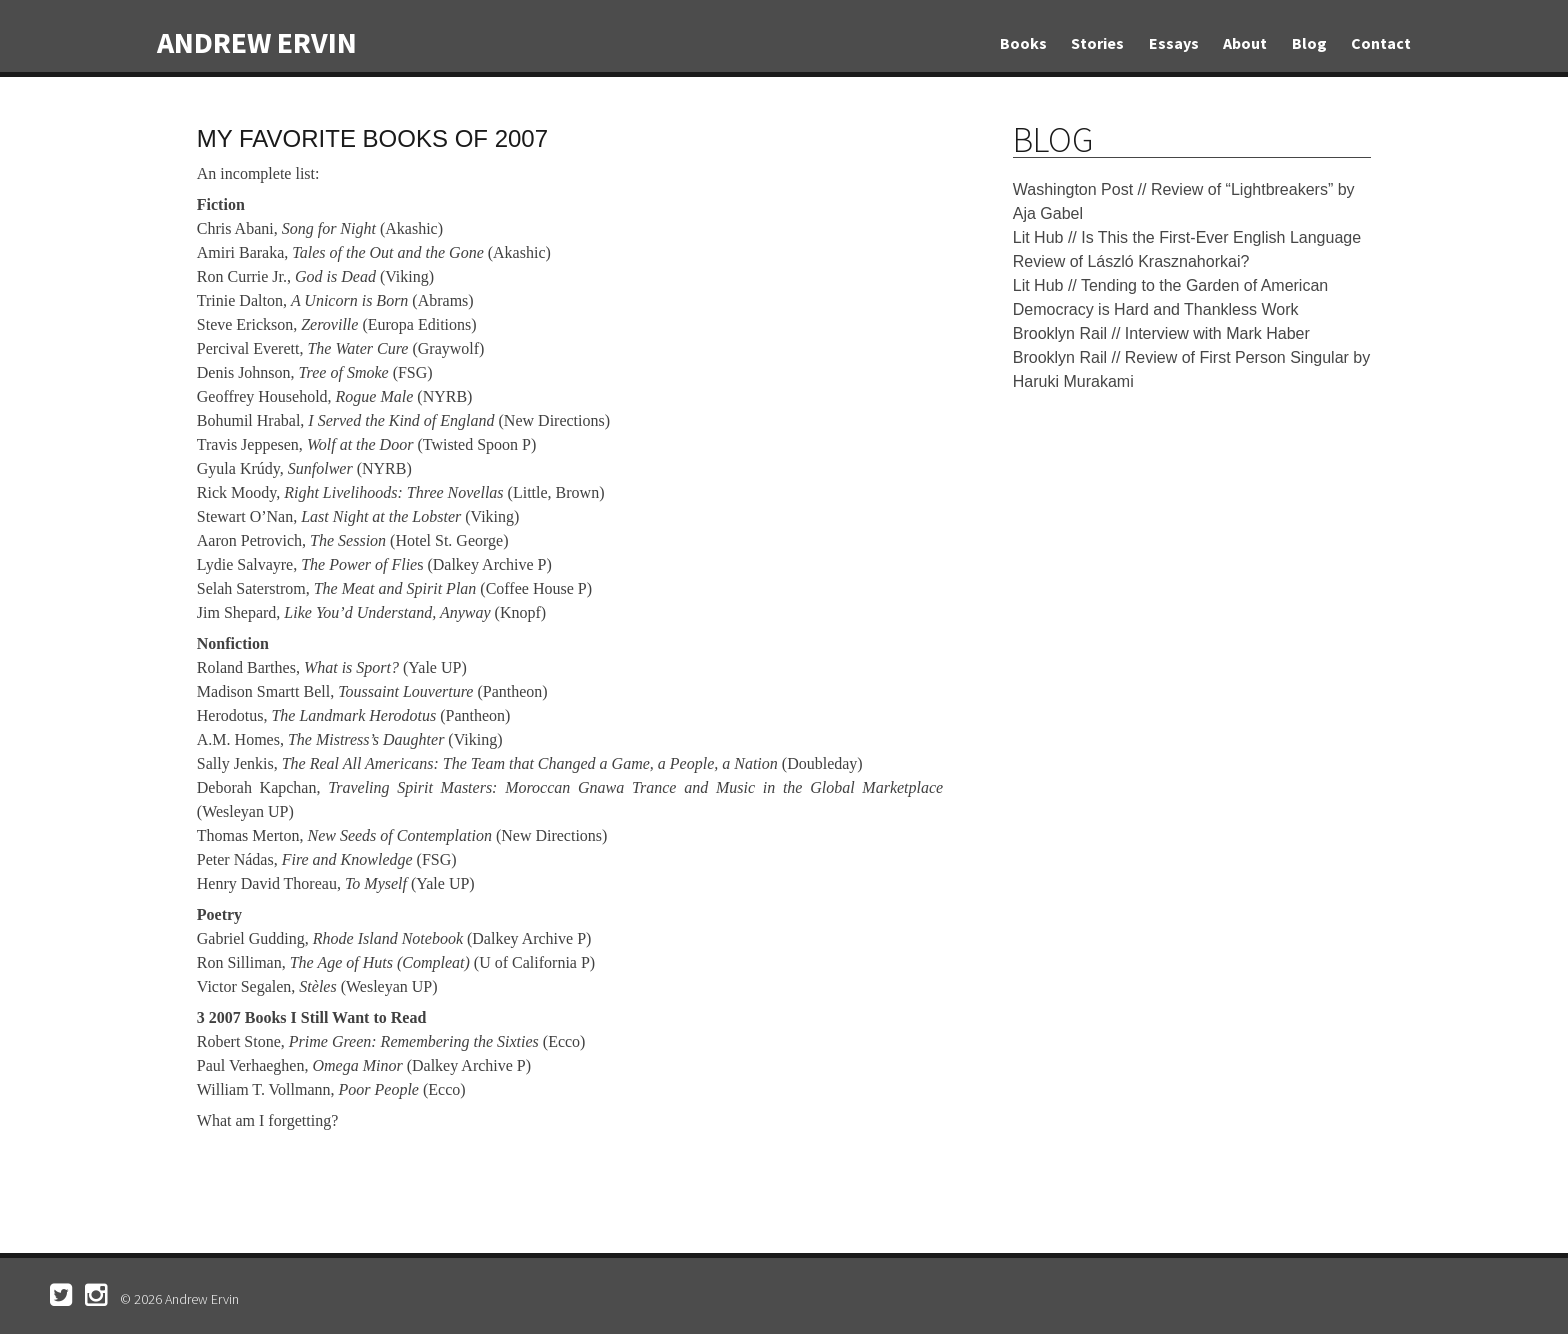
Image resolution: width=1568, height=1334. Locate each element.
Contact (1381, 43)
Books (1023, 43)
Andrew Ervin (257, 42)
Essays (1174, 43)
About (1245, 43)
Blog (1309, 43)
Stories (1097, 43)
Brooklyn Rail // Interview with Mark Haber (1161, 333)
